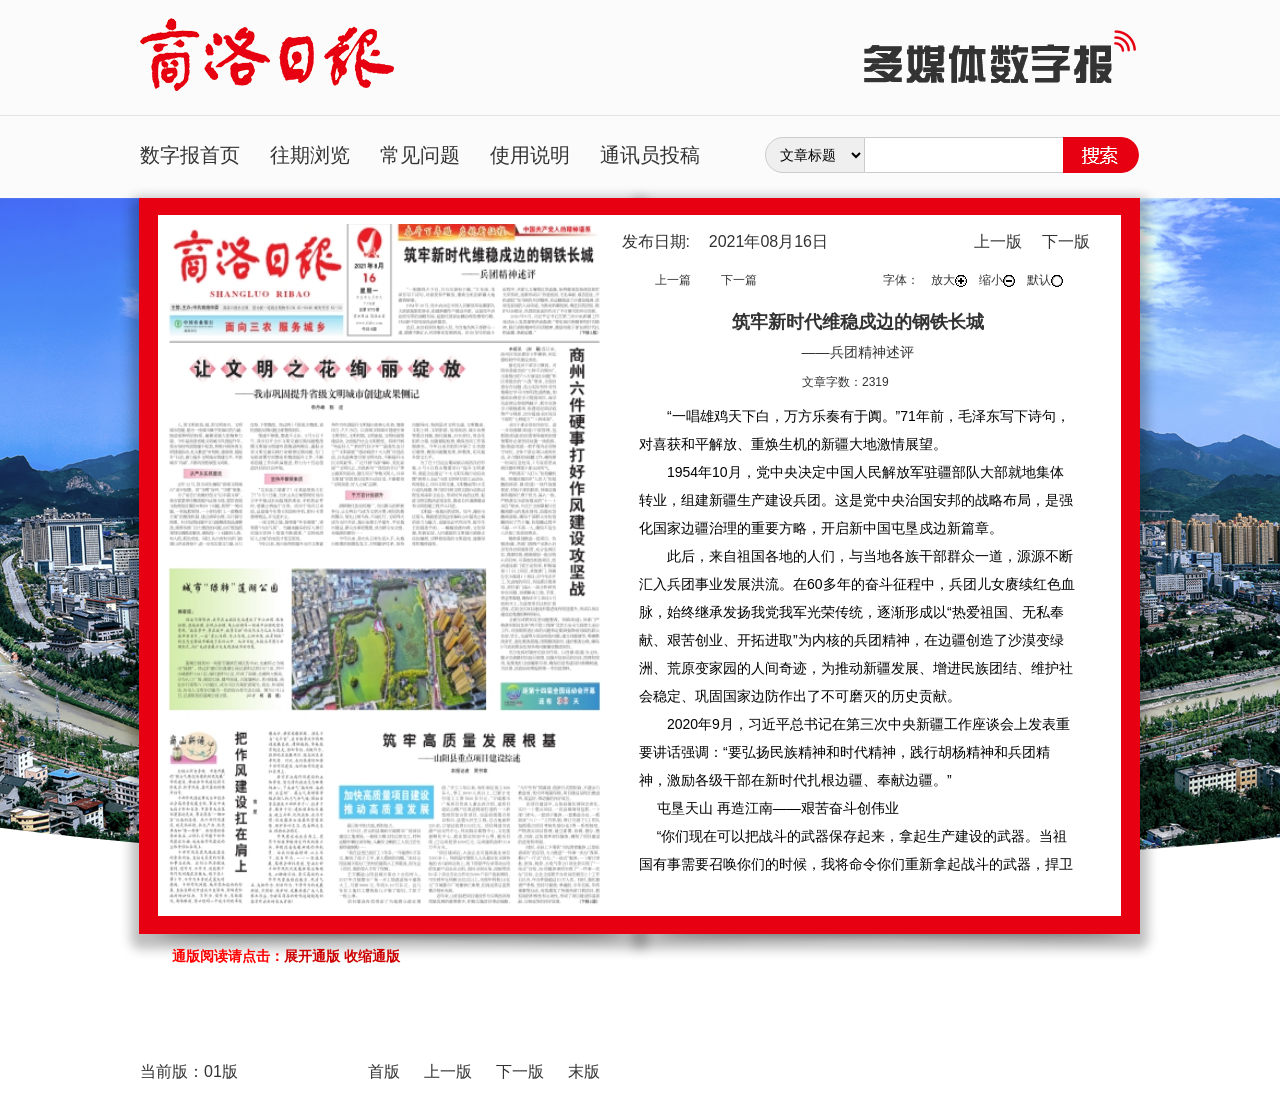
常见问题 (420, 155)
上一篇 (673, 280)
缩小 (997, 280)
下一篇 (739, 280)
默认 (1045, 280)
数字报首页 (190, 155)
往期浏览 (310, 155)
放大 (949, 280)
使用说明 (530, 155)
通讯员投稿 (650, 155)
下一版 (1066, 241)
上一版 (998, 241)
